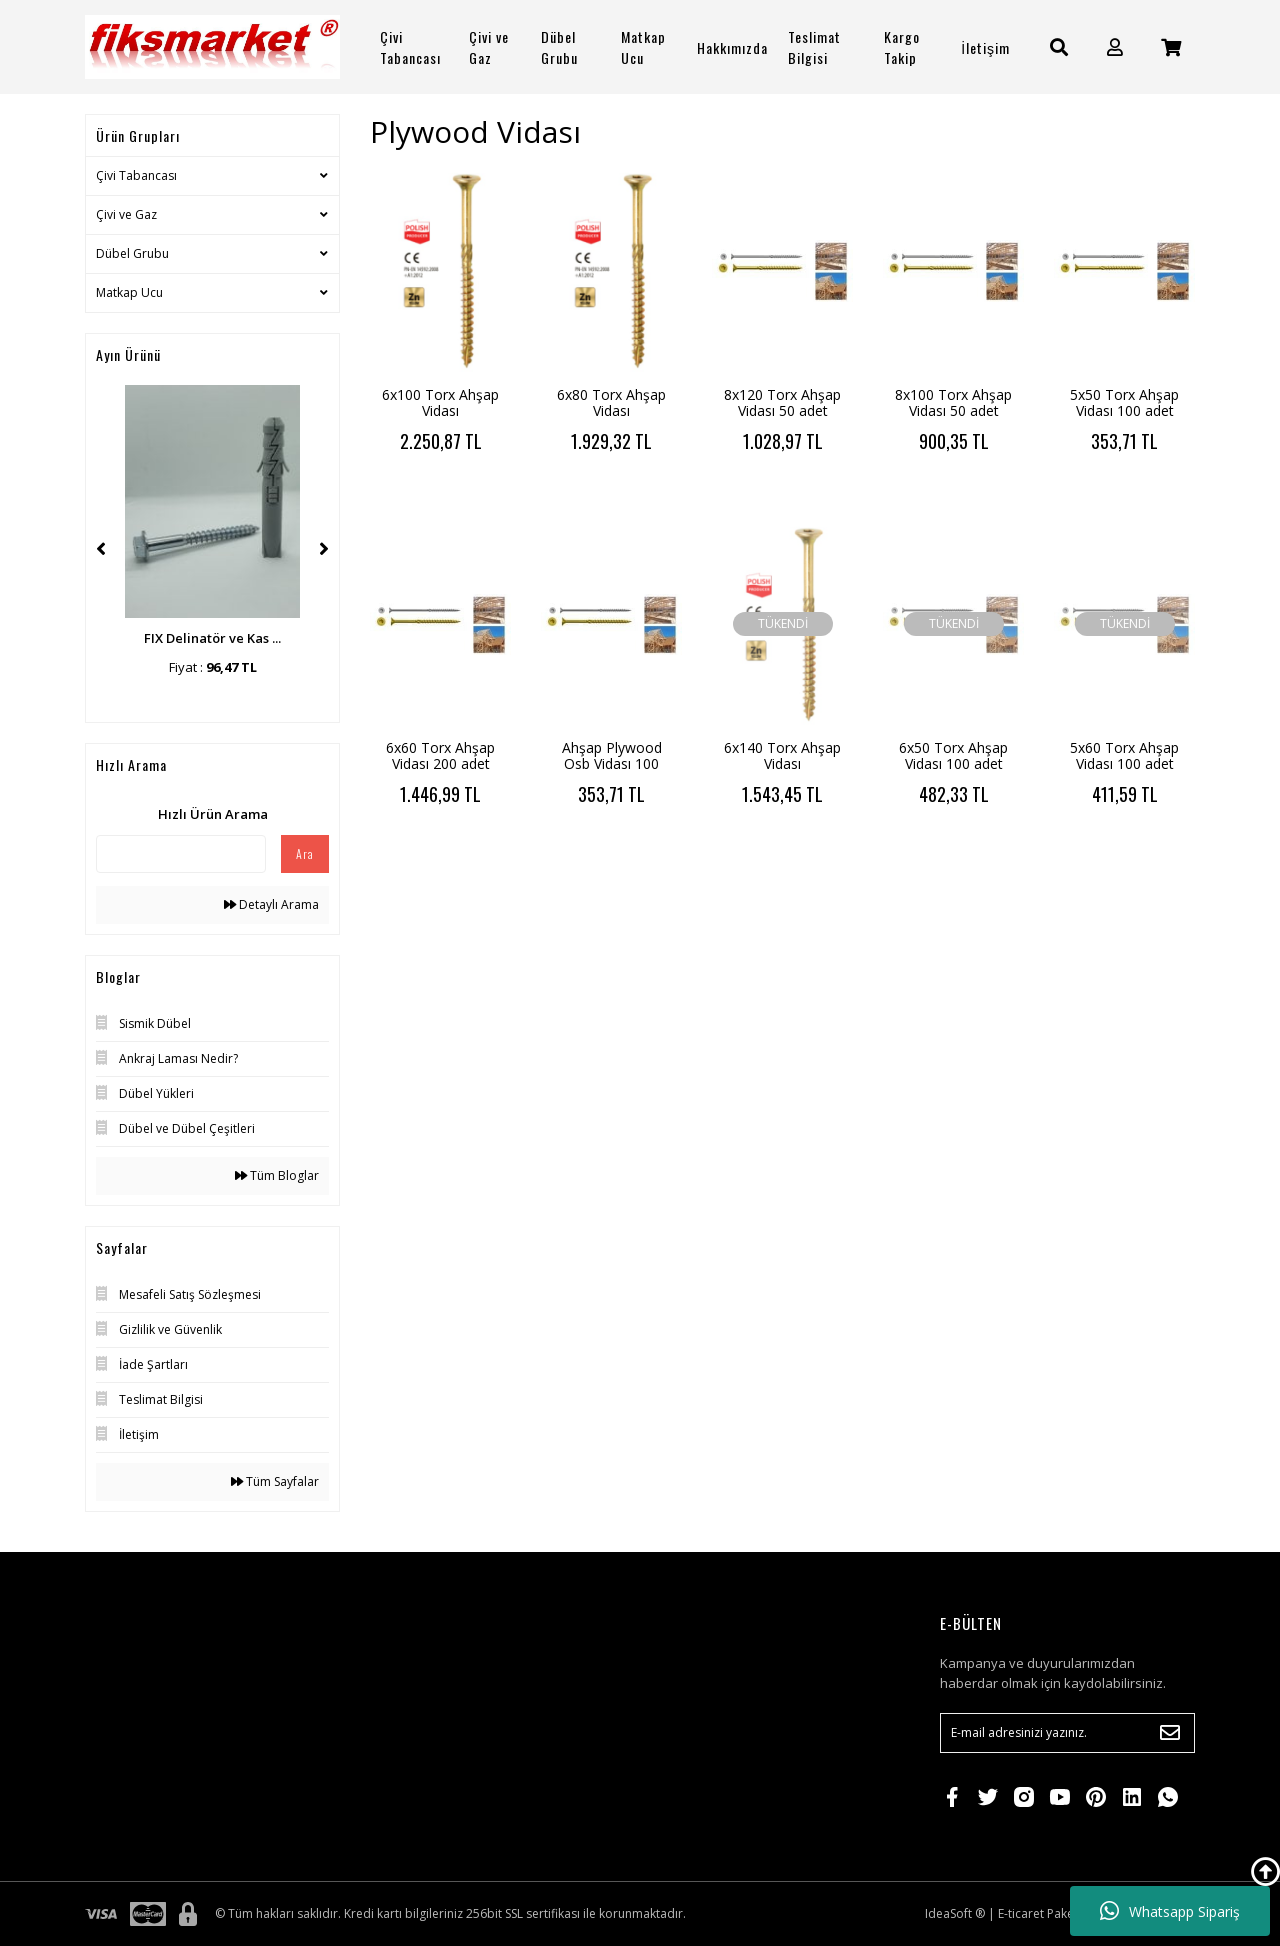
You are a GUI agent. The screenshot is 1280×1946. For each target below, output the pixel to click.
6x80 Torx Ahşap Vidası (611, 402)
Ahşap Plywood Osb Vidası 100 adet (612, 763)
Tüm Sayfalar (275, 1481)
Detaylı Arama (271, 904)
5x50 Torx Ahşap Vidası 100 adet (1124, 402)
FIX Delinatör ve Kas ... (212, 638)
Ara (305, 853)
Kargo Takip (902, 47)
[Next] (324, 549)
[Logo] (212, 47)
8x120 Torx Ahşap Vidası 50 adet (782, 402)
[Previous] (101, 549)
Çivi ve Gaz (126, 214)
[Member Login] (1115, 47)
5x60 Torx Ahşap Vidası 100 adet (1124, 755)
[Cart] (1171, 47)
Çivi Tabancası (136, 175)
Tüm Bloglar (277, 1175)
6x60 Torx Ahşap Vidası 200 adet (440, 755)
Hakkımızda (732, 47)
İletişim (985, 47)
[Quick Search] (181, 854)
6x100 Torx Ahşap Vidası (440, 402)
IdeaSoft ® (955, 1913)
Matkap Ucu (129, 292)
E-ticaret (1021, 1913)
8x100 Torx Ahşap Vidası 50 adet (953, 402)
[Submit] (1170, 1733)
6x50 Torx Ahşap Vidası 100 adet (953, 755)
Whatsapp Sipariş (1170, 1911)
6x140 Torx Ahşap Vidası (782, 755)
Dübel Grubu (132, 253)
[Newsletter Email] (1067, 1733)
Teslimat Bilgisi (814, 47)
